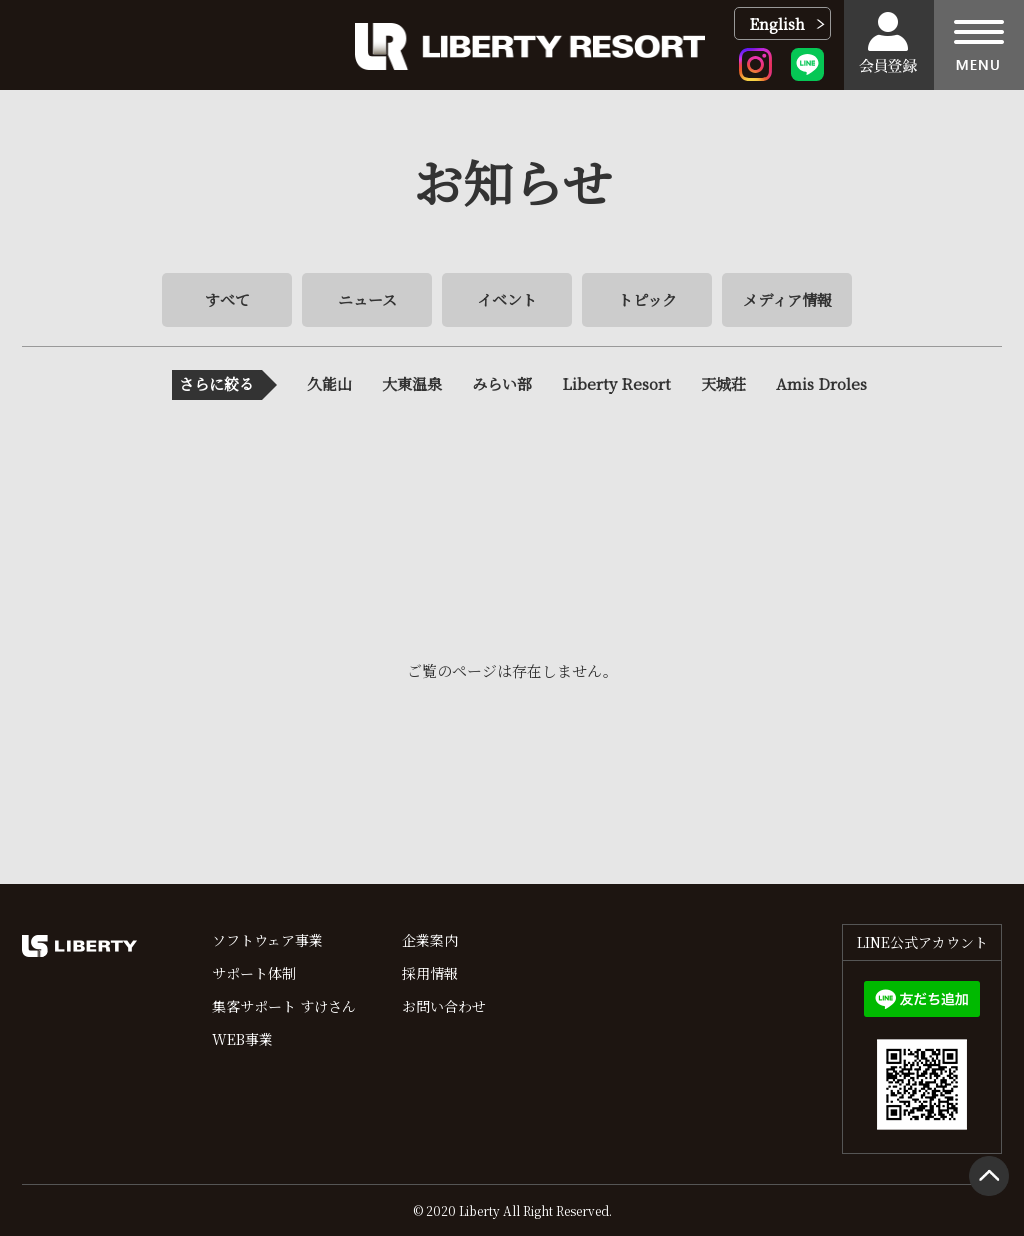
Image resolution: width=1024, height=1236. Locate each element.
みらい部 (502, 383)
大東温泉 (412, 383)
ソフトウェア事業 (267, 940)
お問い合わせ (444, 1006)
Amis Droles (821, 383)
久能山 (329, 383)
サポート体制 (254, 973)
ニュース (367, 299)
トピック (647, 299)
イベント (507, 299)
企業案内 (430, 940)
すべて (227, 299)
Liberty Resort (616, 383)
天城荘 (723, 383)
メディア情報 (787, 299)
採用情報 (430, 973)
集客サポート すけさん (284, 1006)
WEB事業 (242, 1039)
